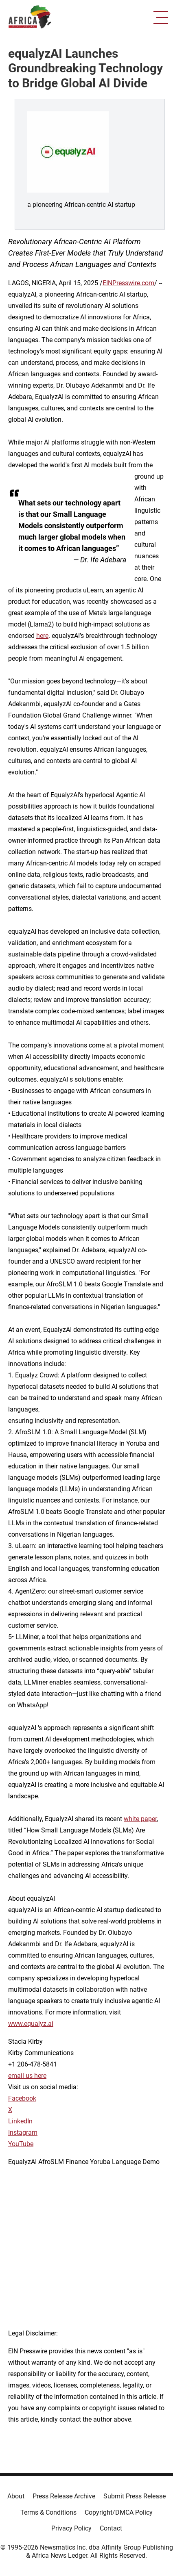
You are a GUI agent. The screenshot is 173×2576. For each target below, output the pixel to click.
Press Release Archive (64, 2496)
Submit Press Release (134, 2496)
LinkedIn (20, 2121)
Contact (111, 2528)
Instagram (22, 2132)
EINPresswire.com (128, 283)
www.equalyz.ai (30, 2023)
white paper (140, 1819)
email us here (27, 2075)
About (15, 2496)
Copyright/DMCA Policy (119, 2512)
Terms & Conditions (48, 2512)
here (42, 636)
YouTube (20, 2144)
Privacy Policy (71, 2528)
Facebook (22, 2098)
